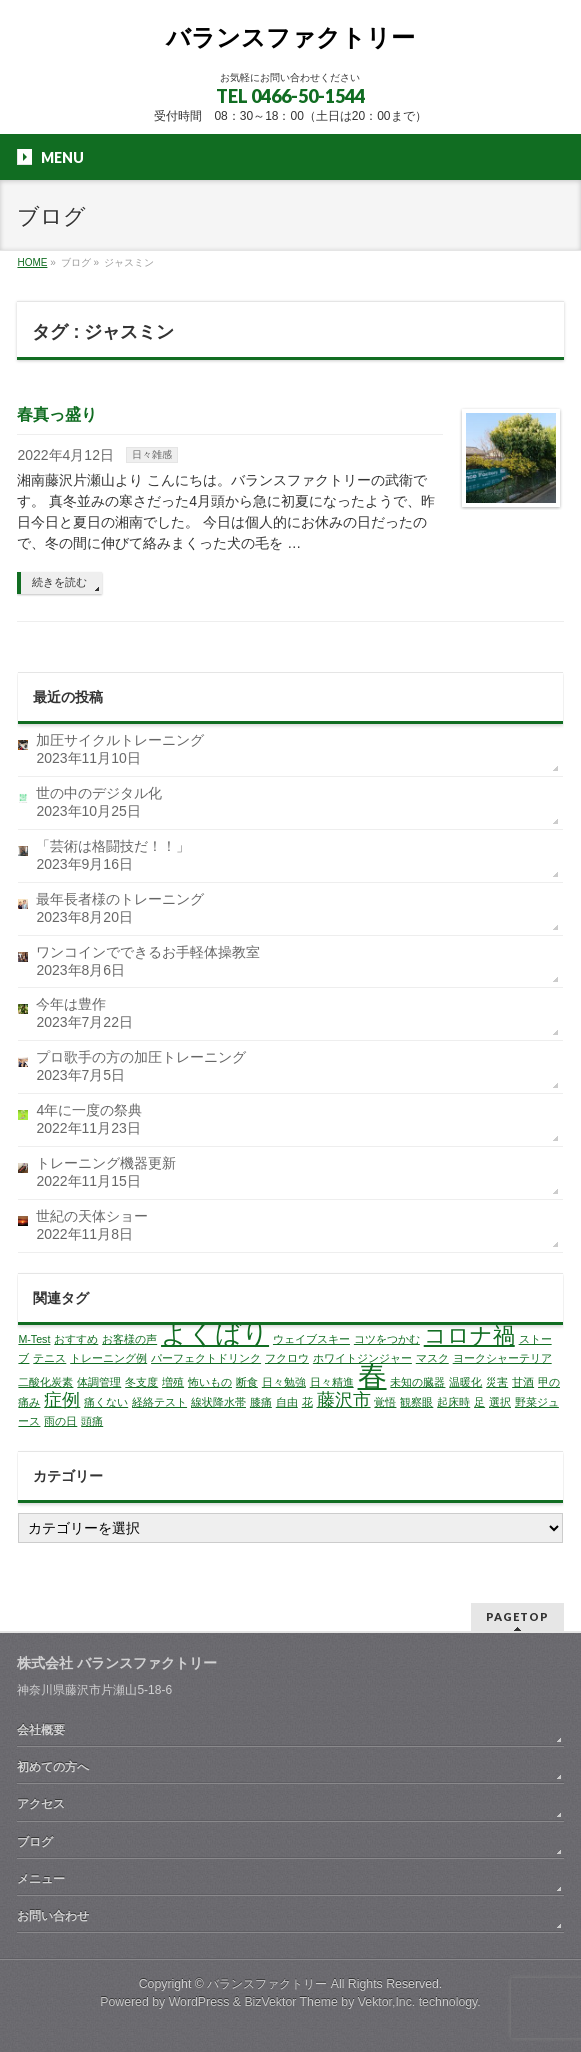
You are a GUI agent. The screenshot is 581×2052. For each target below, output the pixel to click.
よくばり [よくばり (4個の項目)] (215, 1334)
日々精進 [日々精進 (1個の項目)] (332, 1382)
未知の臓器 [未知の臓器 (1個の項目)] (417, 1382)
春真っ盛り (57, 414)
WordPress (199, 2002)
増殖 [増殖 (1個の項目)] (173, 1382)
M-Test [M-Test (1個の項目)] (34, 1339)
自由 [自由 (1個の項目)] (287, 1402)
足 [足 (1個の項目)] (479, 1402)
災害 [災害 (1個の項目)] (497, 1382)
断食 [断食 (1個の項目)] (247, 1382)
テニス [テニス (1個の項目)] (49, 1358)
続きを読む (59, 582)
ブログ (35, 1842)
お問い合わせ (53, 1916)
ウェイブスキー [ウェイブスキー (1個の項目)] (311, 1339)
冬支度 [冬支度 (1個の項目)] (141, 1382)
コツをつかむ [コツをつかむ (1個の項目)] (387, 1339)
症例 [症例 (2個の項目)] (62, 1400)
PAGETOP (517, 1616)
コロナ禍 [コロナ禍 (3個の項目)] (469, 1335)
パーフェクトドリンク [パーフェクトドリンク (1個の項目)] (206, 1358)
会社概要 (41, 1730)
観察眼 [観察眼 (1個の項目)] (416, 1402)
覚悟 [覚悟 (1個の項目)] (385, 1402)
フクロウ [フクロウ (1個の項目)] (287, 1358)
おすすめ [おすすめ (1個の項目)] (76, 1339)
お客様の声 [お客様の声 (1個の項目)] (129, 1339)
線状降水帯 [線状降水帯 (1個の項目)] (218, 1402)
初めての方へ (53, 1767)
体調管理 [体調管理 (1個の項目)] (99, 1382)
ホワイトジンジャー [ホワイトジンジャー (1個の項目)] (362, 1358)
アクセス (41, 1804)
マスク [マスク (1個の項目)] (432, 1358)
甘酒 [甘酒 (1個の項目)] (523, 1382)
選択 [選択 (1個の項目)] (500, 1402)
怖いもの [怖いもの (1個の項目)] (210, 1382)
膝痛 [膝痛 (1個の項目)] (261, 1402)
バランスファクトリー (290, 37)
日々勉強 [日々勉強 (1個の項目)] (284, 1382)
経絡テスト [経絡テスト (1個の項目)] (159, 1402)
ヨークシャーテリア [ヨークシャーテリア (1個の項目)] (502, 1358)
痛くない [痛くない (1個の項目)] (106, 1402)
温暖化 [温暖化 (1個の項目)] (465, 1382)
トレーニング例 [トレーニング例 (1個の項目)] (108, 1358)
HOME (32, 262)
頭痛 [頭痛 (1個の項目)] (92, 1421)
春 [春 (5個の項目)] (372, 1375)
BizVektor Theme (291, 2002)
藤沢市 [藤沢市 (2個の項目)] (344, 1400)
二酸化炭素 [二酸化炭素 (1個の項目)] (45, 1382)
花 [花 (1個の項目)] (307, 1402)
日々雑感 (152, 454)
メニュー (41, 1879)
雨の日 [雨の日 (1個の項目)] (60, 1421)
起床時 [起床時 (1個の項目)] (453, 1402)
